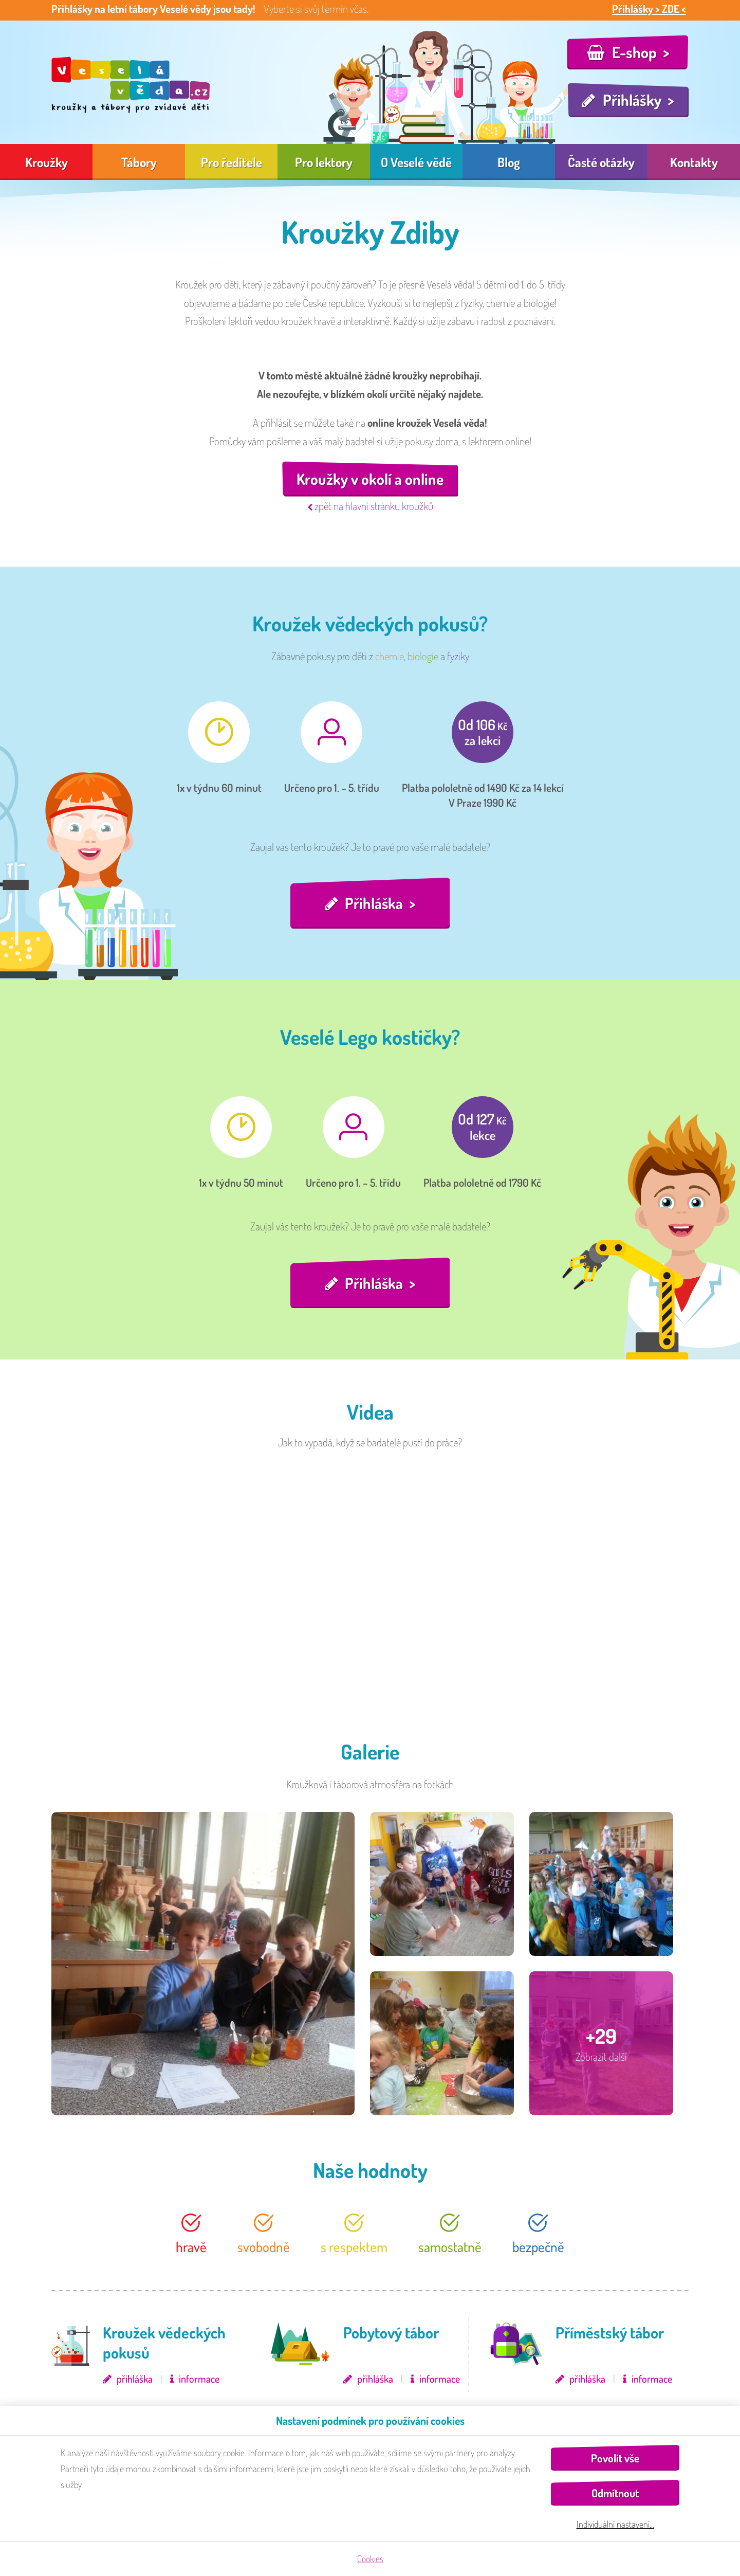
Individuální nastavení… (615, 2524)
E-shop (634, 52)
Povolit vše (615, 2458)
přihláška (135, 2379)
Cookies (370, 2558)
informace (199, 2379)
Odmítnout (615, 2493)
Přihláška (374, 903)
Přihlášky (632, 100)
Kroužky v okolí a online (370, 479)
